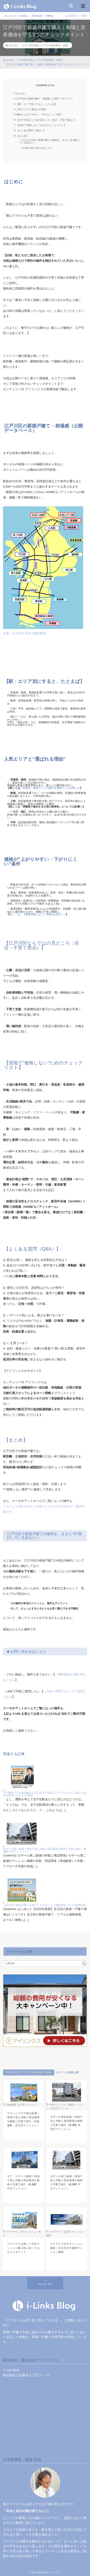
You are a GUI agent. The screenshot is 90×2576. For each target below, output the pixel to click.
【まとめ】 (21, 135)
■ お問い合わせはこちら (37, 148)
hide (51, 85)
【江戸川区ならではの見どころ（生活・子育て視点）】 (45, 120)
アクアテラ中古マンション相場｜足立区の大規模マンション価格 (66, 2247)
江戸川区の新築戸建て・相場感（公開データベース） (44, 98)
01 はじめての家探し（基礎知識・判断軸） (30, 15)
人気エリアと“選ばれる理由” (30, 109)
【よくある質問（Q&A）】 (30, 130)
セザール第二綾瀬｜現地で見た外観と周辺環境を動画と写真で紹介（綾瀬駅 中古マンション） (44, 1850)
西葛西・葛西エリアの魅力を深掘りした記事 (49, 787)
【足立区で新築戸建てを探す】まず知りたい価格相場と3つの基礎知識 (44, 1905)
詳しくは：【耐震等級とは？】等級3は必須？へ (38, 914)
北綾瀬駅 (11, 2104)
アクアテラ (12, 2231)
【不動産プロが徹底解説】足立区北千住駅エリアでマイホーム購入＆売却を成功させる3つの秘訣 (44, 1794)
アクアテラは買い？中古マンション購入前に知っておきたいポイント (23, 2247)
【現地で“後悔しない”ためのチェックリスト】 (40, 125)
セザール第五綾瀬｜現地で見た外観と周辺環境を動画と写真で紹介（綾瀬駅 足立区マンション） (66, 2122)
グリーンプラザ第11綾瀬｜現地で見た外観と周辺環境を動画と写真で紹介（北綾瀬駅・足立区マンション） (23, 2119)
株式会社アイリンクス (49, 2572)
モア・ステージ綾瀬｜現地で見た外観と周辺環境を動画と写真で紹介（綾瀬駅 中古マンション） (23, 2182)
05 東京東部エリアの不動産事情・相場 (47, 45)
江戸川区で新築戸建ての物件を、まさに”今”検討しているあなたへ (50, 141)
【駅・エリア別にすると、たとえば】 (35, 104)
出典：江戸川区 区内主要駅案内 (24, 633)
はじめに (20, 93)
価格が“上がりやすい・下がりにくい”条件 (37, 114)
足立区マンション (27, 2104)
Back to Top (45, 2284)
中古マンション (58, 2104)
